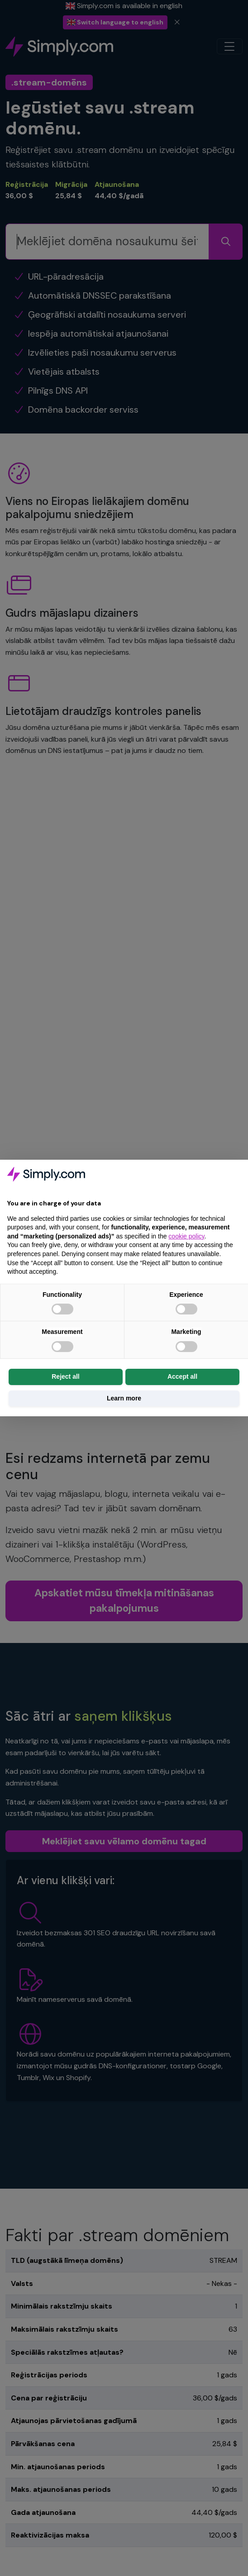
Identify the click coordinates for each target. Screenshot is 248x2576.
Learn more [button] (124, 1398)
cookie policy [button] (186, 1236)
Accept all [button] (182, 1376)
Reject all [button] (65, 1376)
